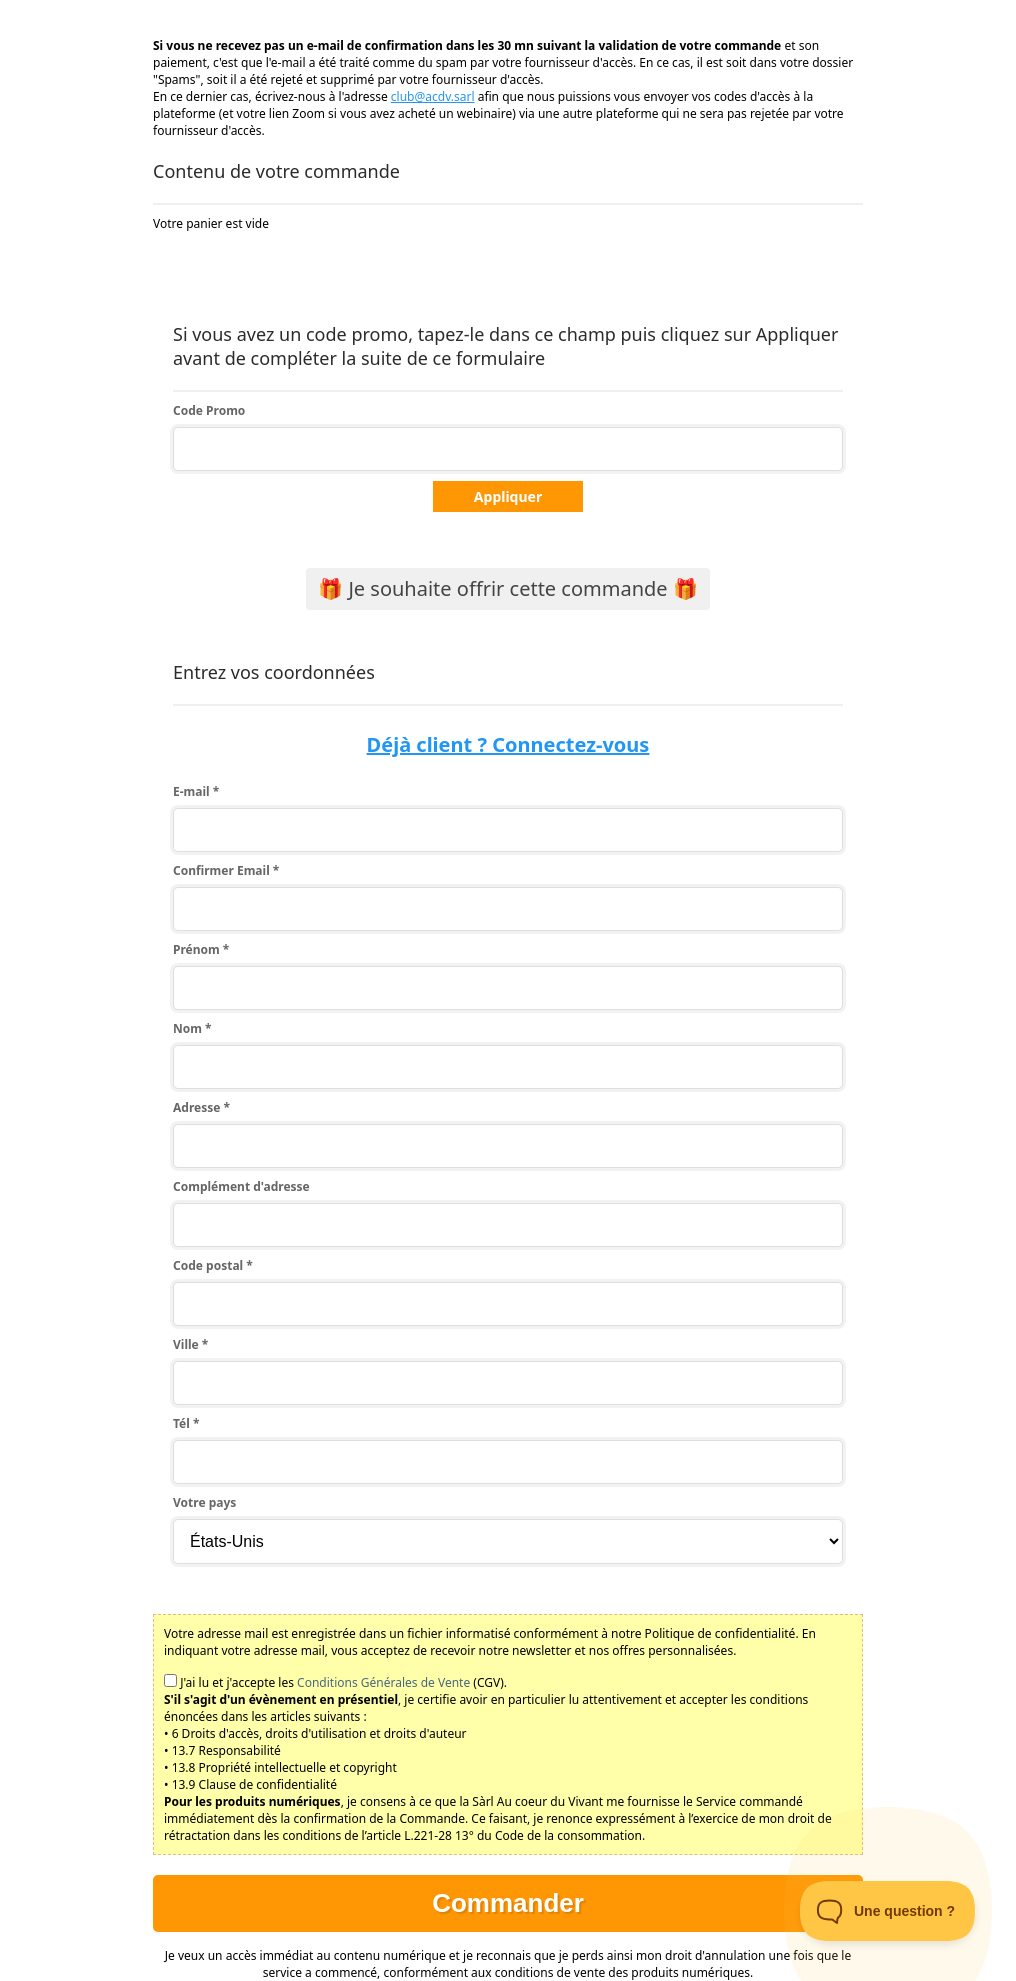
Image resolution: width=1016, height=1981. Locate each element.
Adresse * (201, 1107)
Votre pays (204, 1502)
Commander (508, 1903)
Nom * (192, 1028)
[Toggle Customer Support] (888, 1911)
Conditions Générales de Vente (383, 1682)
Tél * (186, 1423)
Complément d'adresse (241, 1186)
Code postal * (213, 1265)
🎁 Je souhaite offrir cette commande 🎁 (508, 588)
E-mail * (196, 791)
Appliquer (508, 496)
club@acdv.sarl (433, 96)
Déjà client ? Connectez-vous (508, 744)
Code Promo (209, 410)
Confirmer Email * (226, 870)
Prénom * (201, 949)
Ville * (190, 1344)
